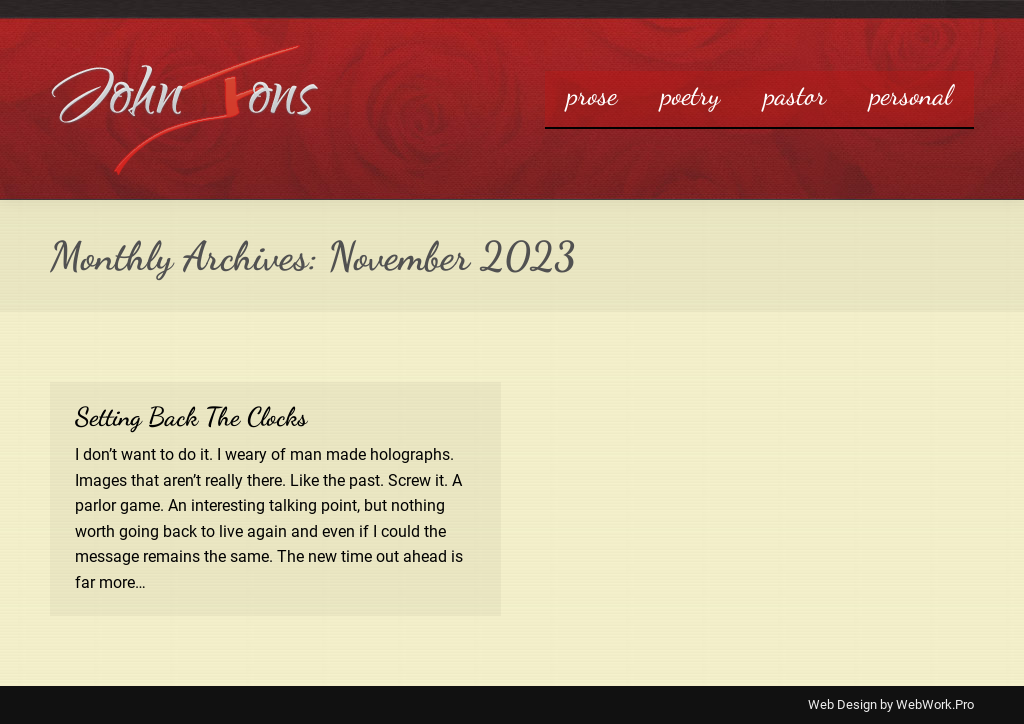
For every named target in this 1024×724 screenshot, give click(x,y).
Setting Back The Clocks (191, 416)
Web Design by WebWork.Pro (891, 704)
